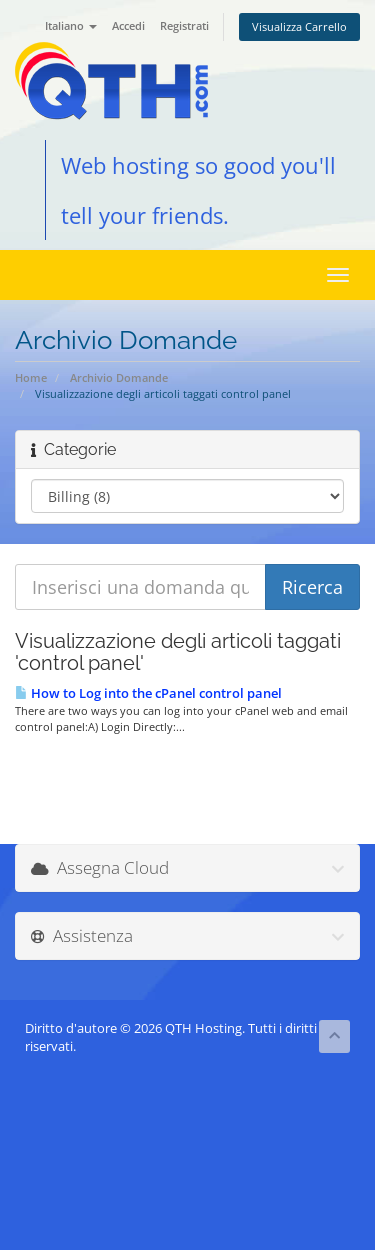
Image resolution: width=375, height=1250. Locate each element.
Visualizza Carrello (299, 26)
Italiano (71, 25)
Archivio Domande (119, 377)
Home (31, 377)
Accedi (128, 25)
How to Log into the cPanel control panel (148, 693)
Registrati (184, 25)
